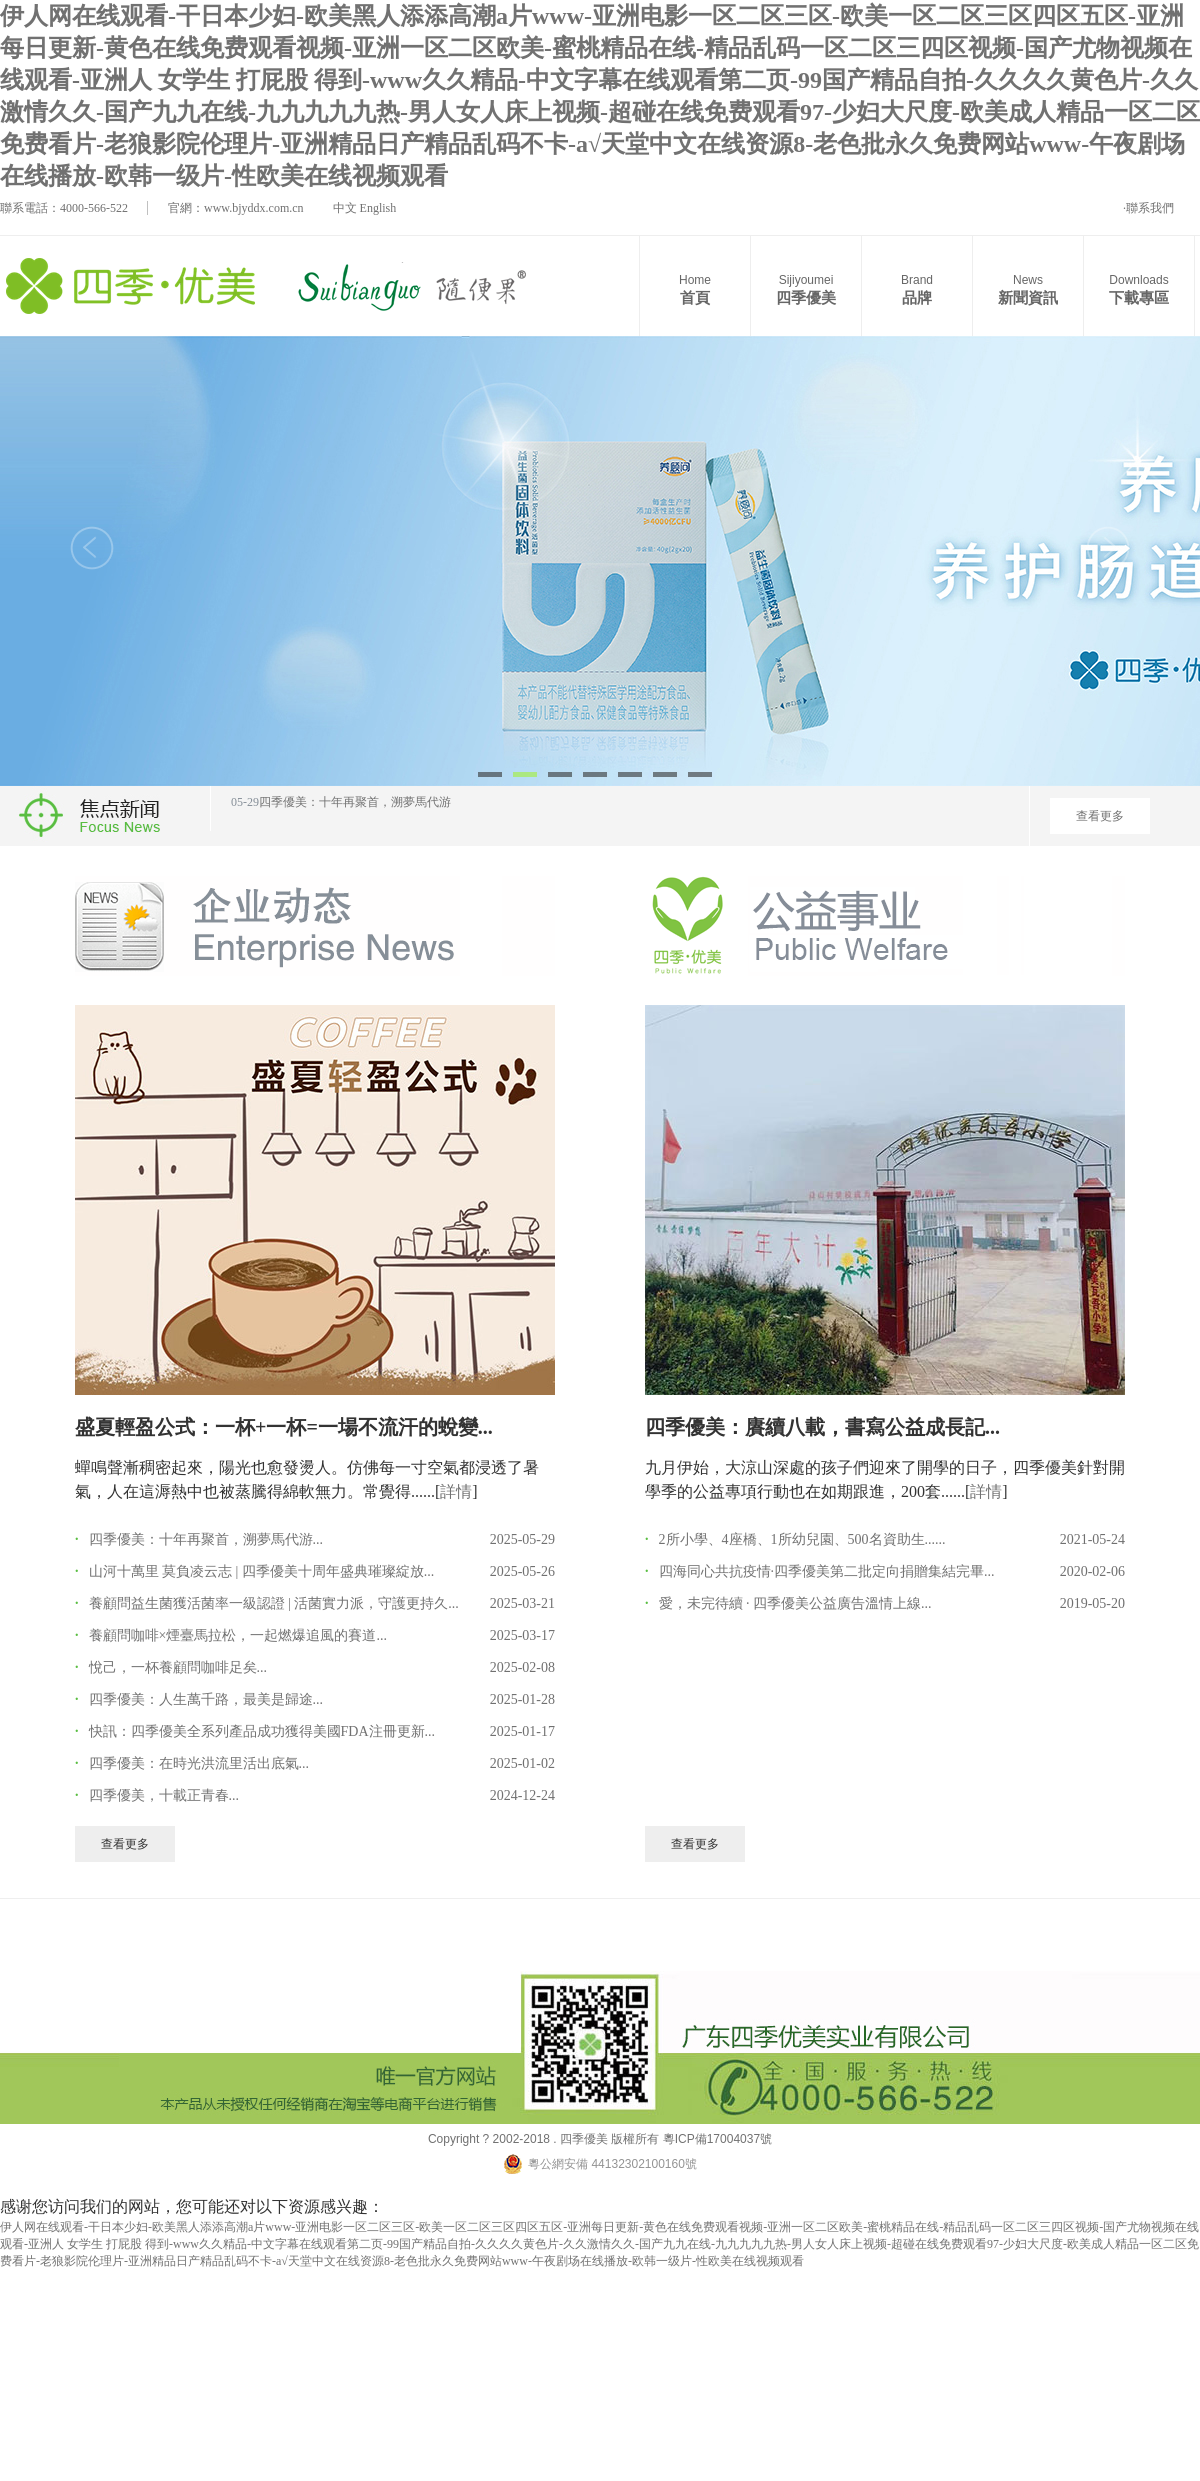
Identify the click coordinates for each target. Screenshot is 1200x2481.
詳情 (456, 1491)
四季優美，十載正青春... (164, 1795)
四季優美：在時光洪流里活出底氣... (199, 1763)
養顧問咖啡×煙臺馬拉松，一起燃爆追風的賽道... (238, 1635)
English (378, 208)
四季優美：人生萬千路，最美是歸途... (206, 1699)
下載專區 (1139, 288)
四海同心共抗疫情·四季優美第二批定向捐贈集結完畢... (827, 1571)
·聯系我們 (1148, 208)
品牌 (917, 288)
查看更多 (1100, 816)
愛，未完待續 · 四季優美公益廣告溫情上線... (795, 1603)
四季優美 (806, 288)
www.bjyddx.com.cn (254, 208)
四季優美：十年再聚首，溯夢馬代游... (206, 1539)
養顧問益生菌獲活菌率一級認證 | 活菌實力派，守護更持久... (274, 1603)
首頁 (695, 288)
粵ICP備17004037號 (715, 2139)
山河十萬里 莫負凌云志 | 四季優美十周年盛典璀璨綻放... (262, 1571)
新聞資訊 (1028, 288)
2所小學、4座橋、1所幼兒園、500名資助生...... (802, 1539)
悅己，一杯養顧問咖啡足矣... (178, 1667)
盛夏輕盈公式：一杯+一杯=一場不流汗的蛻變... (284, 1427)
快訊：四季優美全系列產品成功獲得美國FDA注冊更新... (262, 1731)
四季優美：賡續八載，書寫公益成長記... (822, 1427)
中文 (345, 208)
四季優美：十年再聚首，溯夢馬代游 (355, 813)
